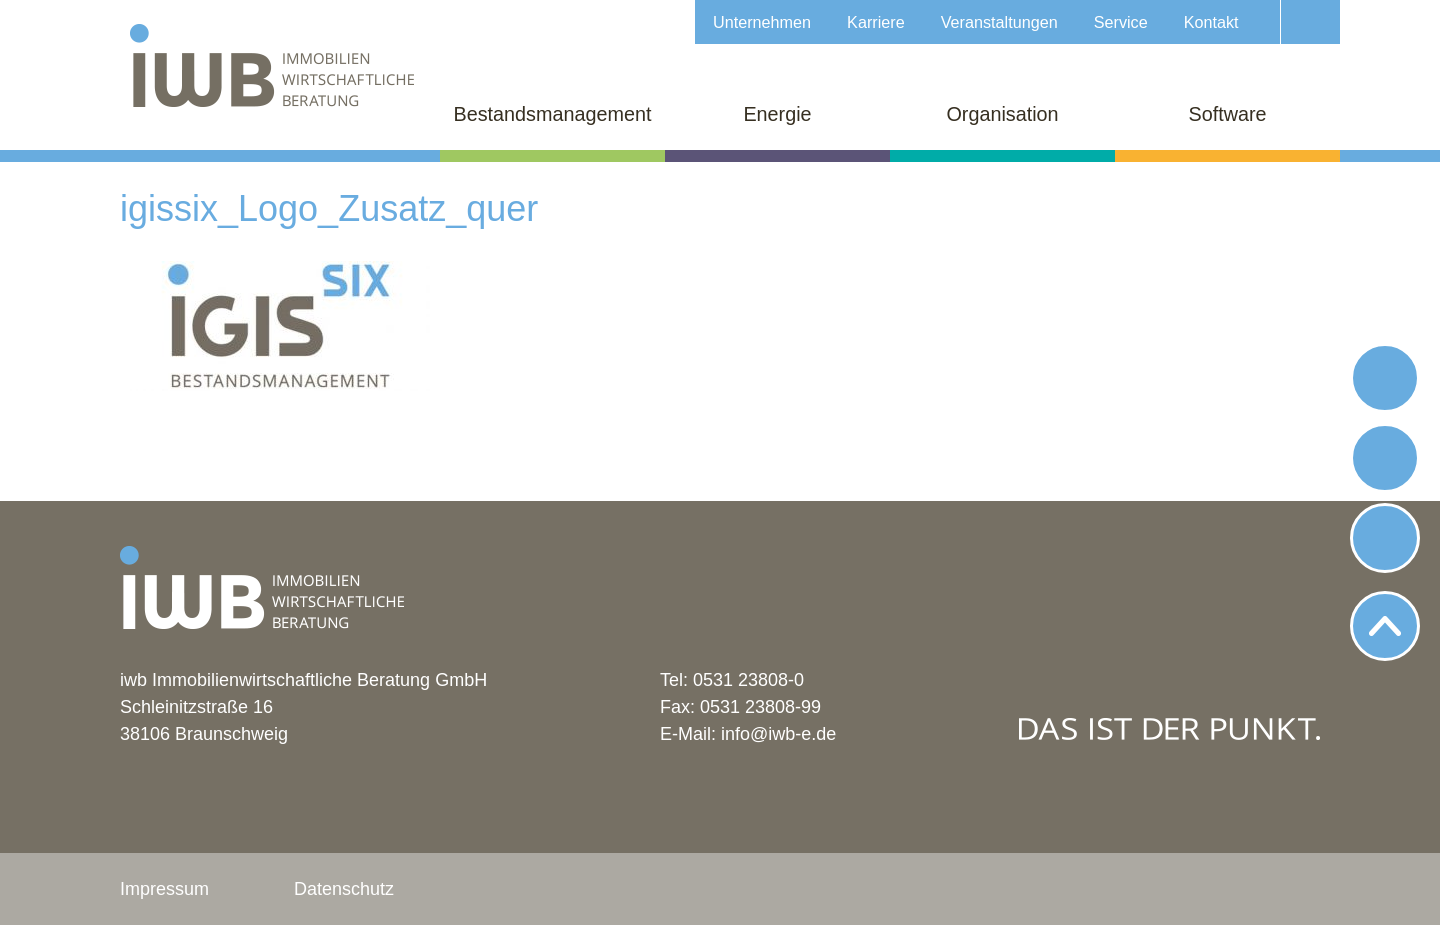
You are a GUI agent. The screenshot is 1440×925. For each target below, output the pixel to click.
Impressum (164, 889)
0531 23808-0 (748, 680)
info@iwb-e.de (778, 734)
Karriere (876, 22)
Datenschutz (344, 889)
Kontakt (1211, 22)
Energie (777, 114)
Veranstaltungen (999, 22)
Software (1227, 114)
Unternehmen (762, 22)
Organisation (1002, 114)
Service (1121, 22)
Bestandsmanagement (553, 114)
